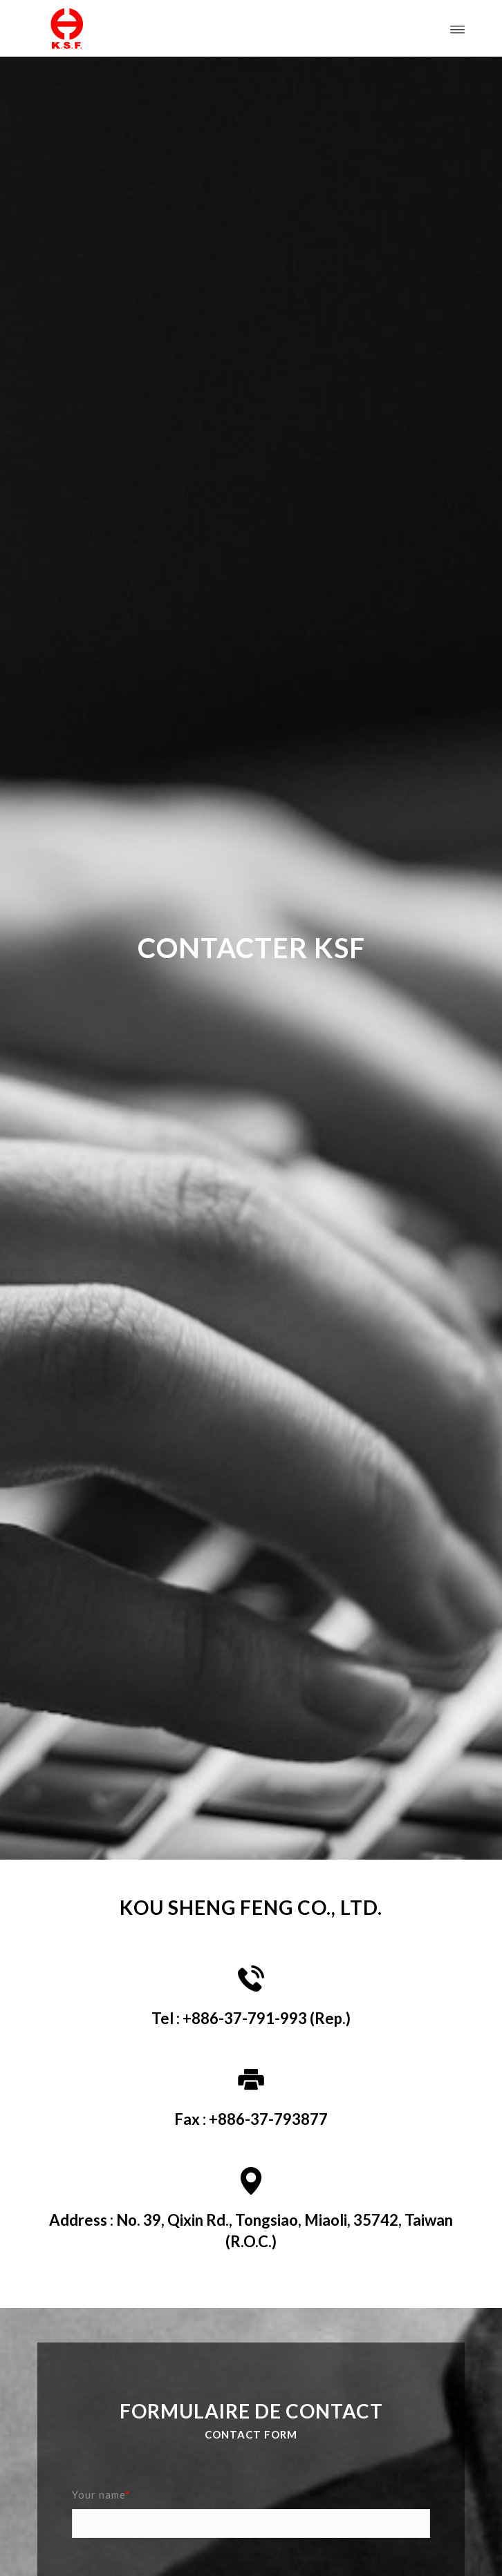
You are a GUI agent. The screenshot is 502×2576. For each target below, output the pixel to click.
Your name (101, 2494)
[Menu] (457, 28)
